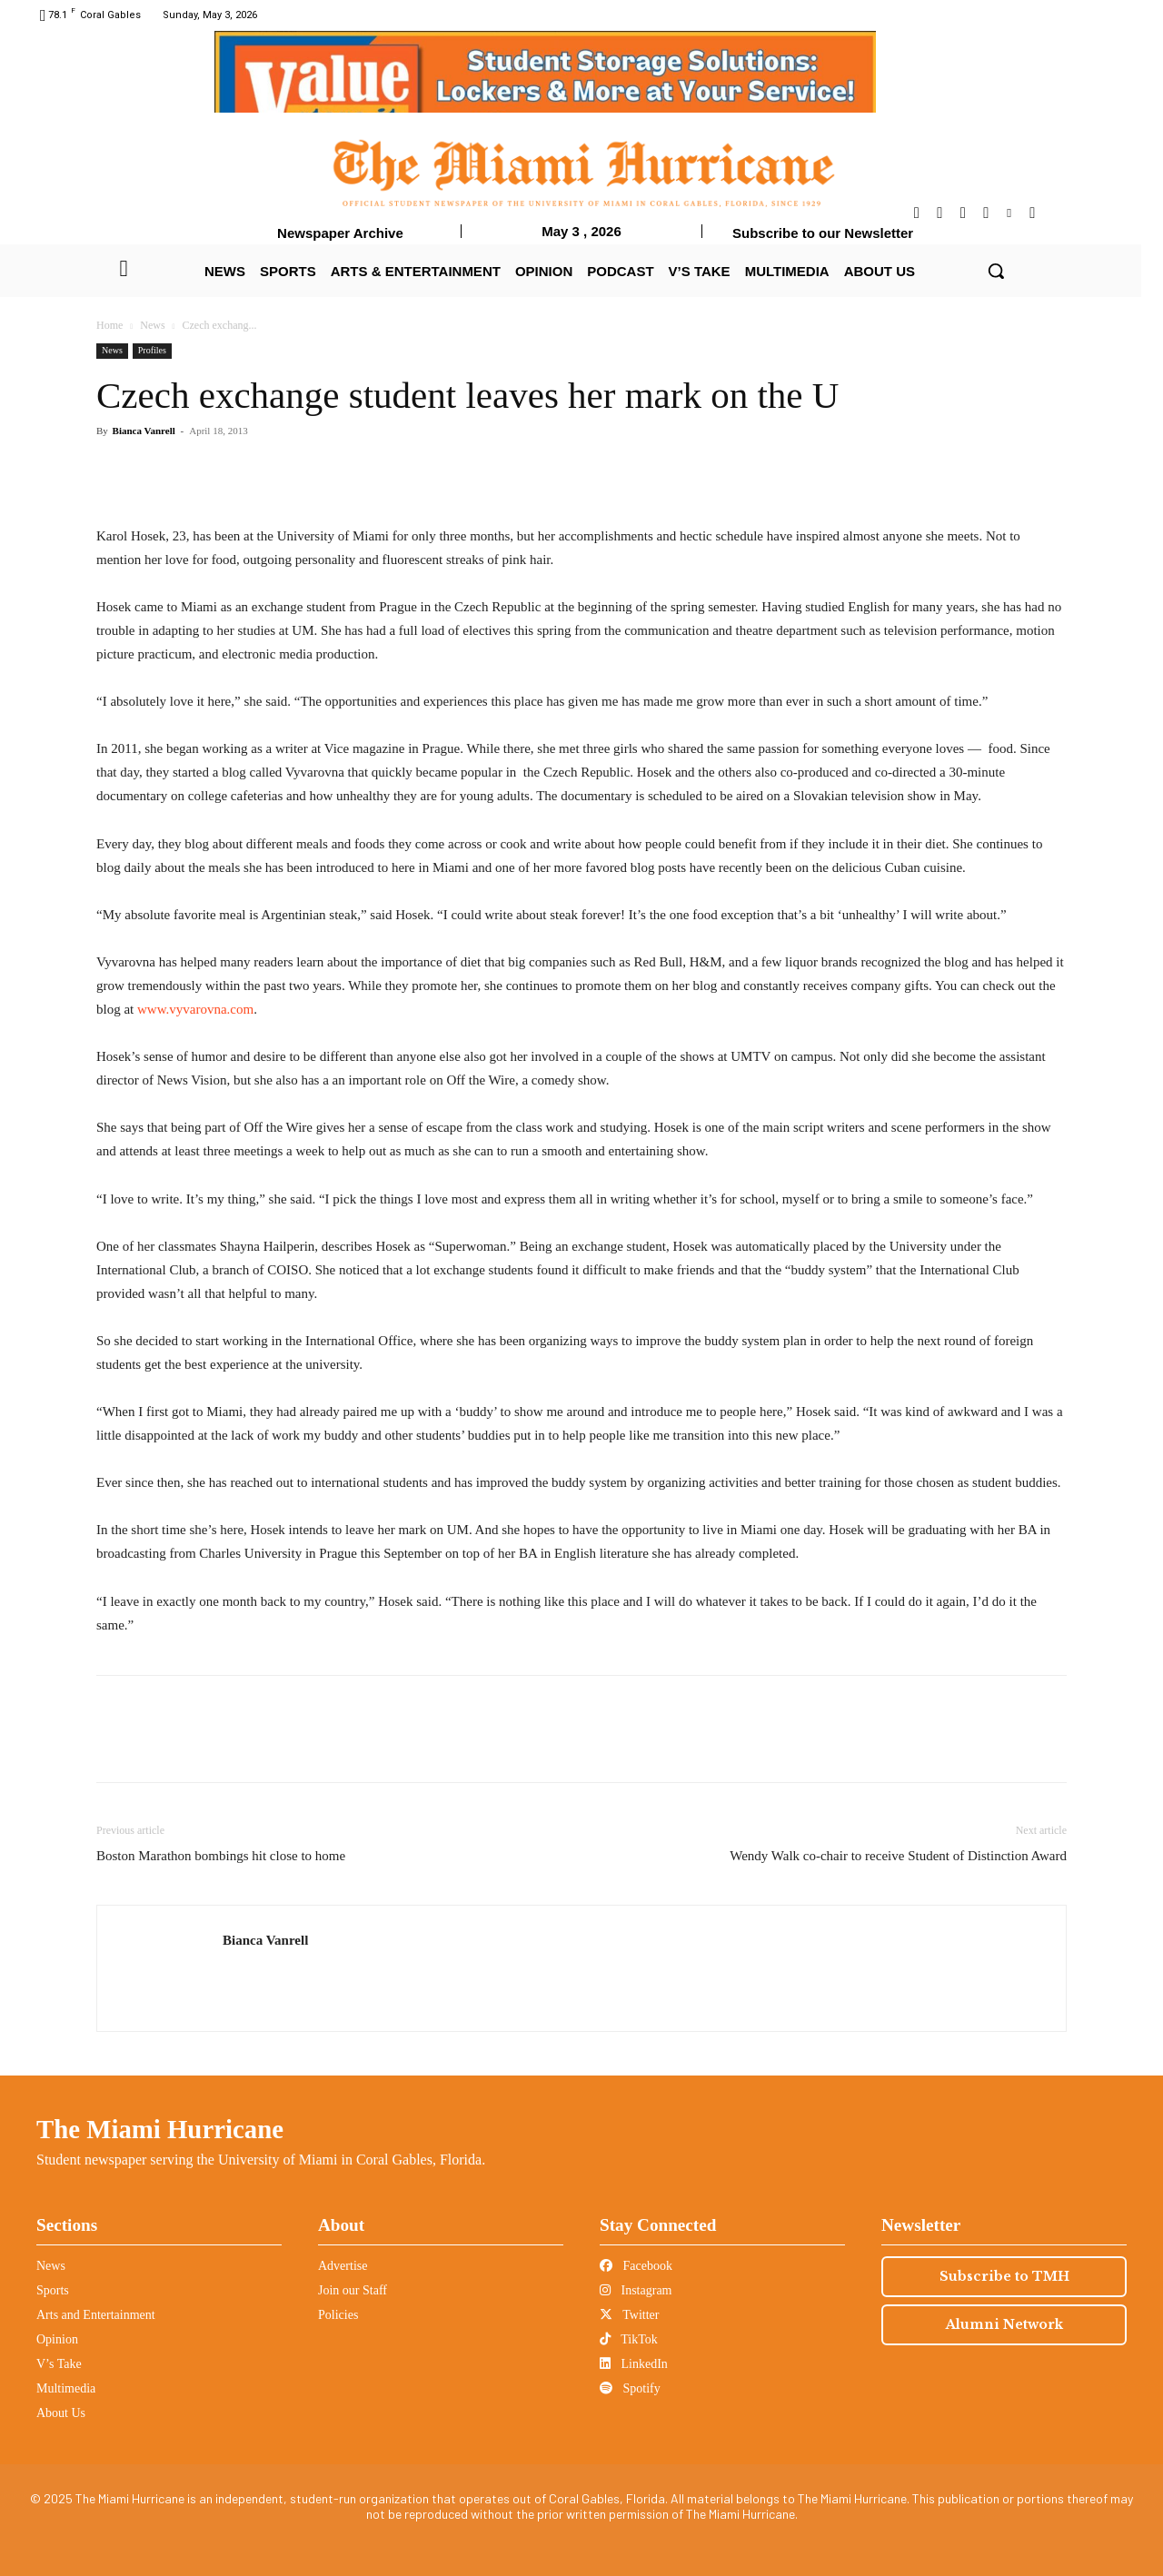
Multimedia (65, 2388)
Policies (338, 2315)
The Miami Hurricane (159, 2129)
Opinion (57, 2339)
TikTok (629, 2339)
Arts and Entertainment (95, 2315)
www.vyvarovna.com (195, 1009)
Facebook (636, 2266)
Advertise (342, 2266)
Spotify (630, 2388)
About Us (60, 2413)
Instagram (635, 2290)
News (152, 325)
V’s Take (59, 2364)
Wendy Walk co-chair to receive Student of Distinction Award (898, 1855)
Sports (52, 2290)
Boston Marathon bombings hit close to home (220, 1855)
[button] (995, 270)
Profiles (152, 350)
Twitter (629, 2315)
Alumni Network (1004, 2324)
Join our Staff (352, 2290)
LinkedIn (634, 2364)
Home (109, 325)
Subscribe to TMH (1004, 2276)
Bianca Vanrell (144, 430)
